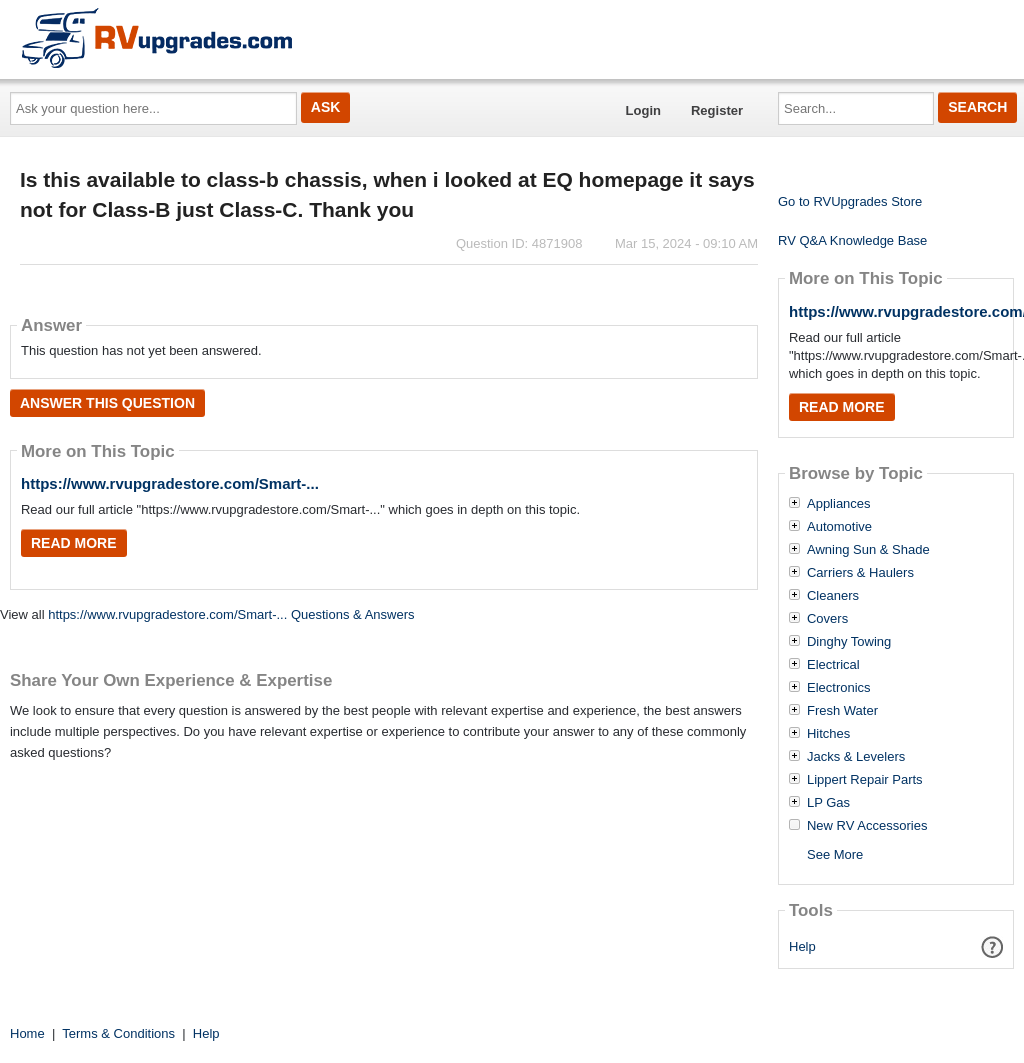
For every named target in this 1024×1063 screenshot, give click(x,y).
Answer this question (107, 403)
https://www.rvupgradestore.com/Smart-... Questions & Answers (231, 614)
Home (27, 1033)
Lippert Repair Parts (865, 780)
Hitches (828, 734)
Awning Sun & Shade (868, 550)
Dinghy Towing (849, 642)
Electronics (839, 688)
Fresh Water (842, 711)
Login (643, 110)
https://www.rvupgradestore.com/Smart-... (170, 483)
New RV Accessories (867, 826)
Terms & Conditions (118, 1033)
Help (802, 946)
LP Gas (828, 803)
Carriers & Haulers (860, 573)
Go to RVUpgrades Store (850, 201)
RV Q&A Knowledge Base (852, 240)
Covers (827, 619)
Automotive (839, 527)
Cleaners (833, 596)
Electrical (833, 665)
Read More (74, 543)
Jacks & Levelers (856, 757)
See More (835, 854)
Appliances (839, 504)
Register (717, 110)
